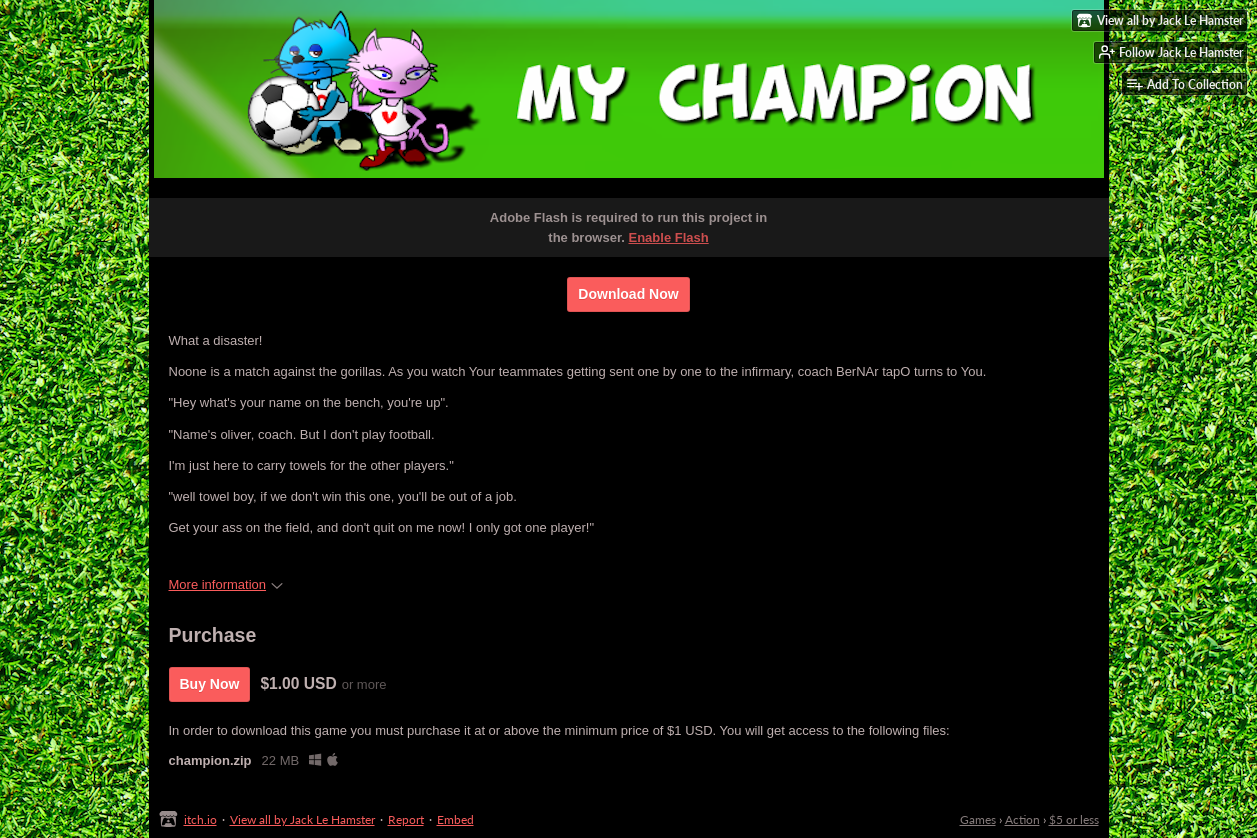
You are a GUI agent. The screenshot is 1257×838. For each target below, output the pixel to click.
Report (406, 819)
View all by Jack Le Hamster (302, 819)
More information (226, 584)
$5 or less (1074, 819)
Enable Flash (669, 237)
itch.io (200, 819)
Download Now (628, 294)
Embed (455, 819)
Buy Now (210, 684)
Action (1022, 819)
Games (978, 819)
